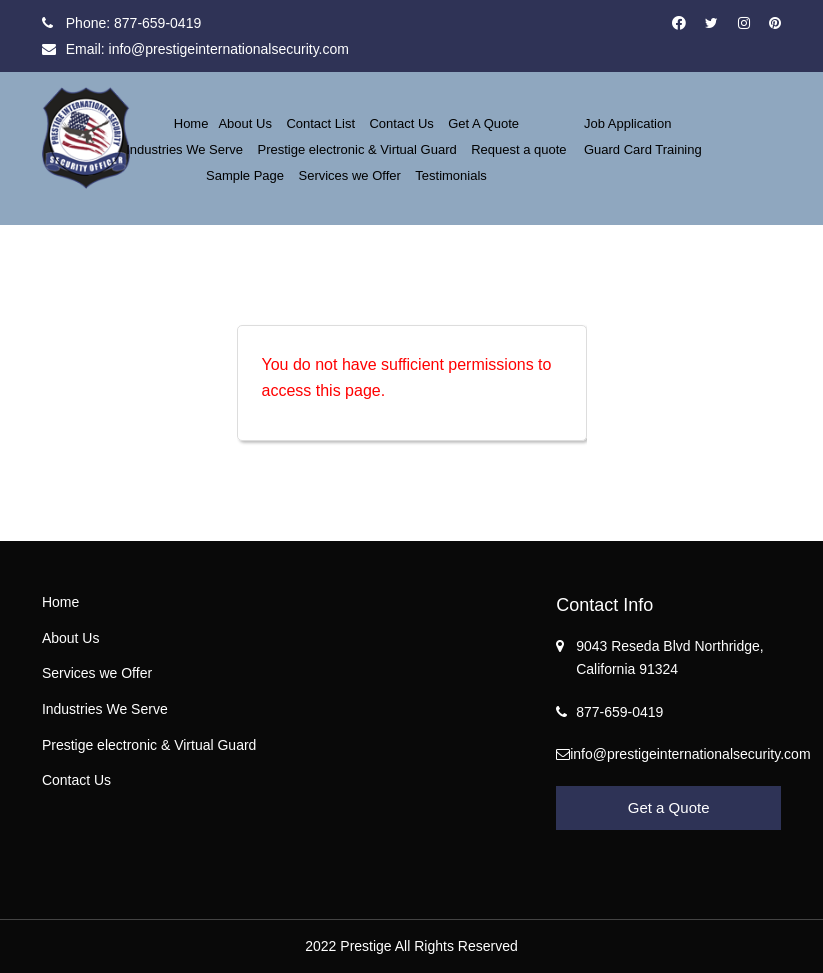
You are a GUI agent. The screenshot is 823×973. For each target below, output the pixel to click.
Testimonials (451, 175)
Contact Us (401, 123)
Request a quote (518, 149)
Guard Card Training (643, 149)
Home (191, 123)
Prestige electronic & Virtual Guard (357, 149)
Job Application (627, 123)
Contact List (320, 123)
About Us (244, 123)
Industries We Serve (184, 149)
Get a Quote (669, 807)
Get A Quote (483, 123)
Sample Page (245, 175)
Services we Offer (350, 175)
